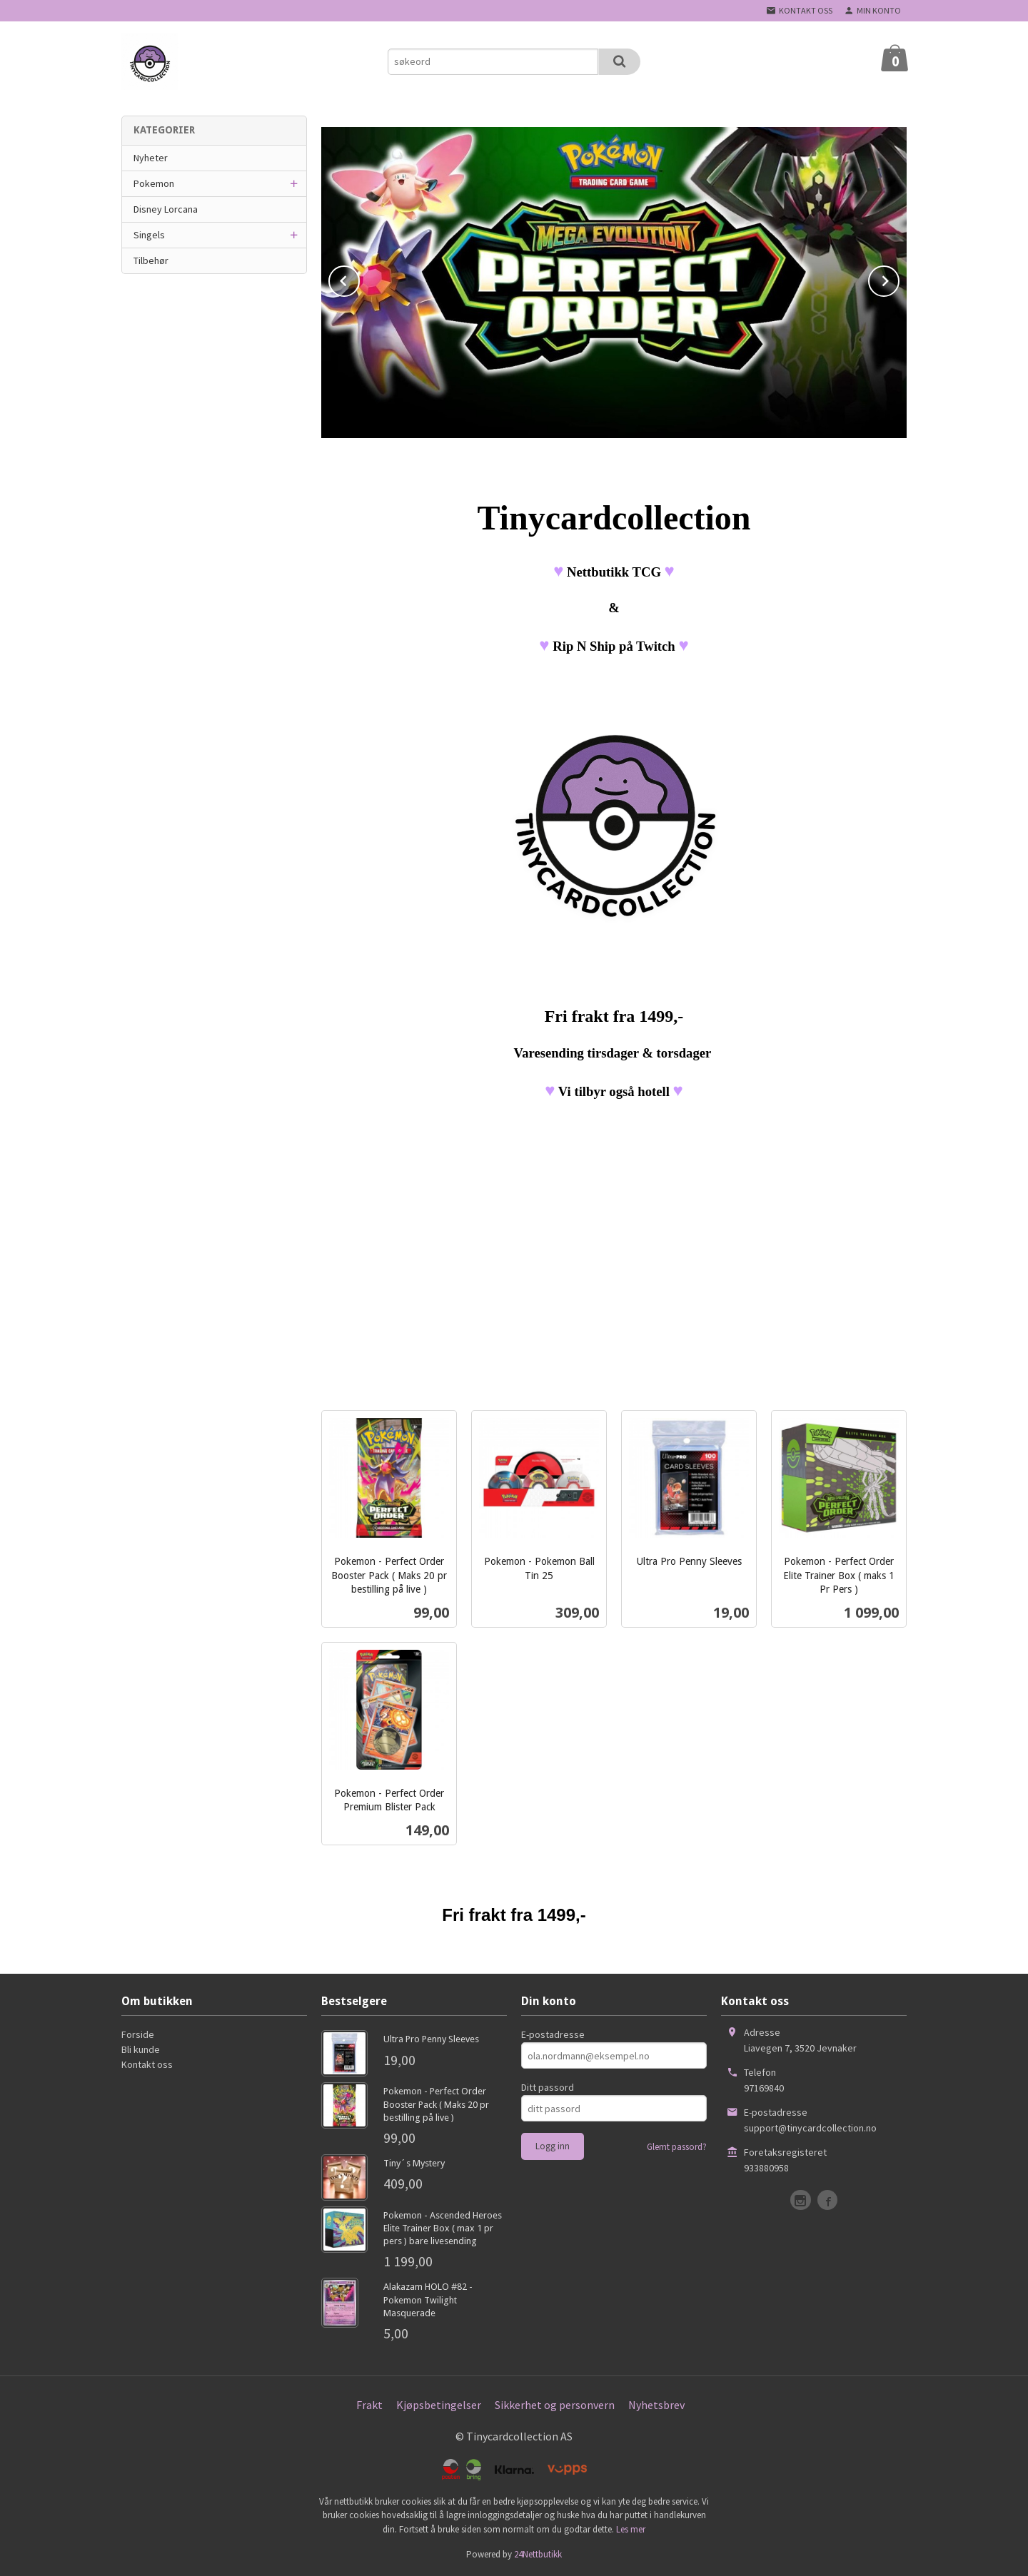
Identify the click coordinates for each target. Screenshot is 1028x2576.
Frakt (369, 2405)
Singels (149, 234)
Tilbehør (150, 260)
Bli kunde (140, 2049)
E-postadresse (553, 2034)
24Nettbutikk (538, 2554)
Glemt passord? (677, 2147)
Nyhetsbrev (656, 2405)
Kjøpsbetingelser (438, 2405)
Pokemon (153, 183)
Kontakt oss (147, 2064)
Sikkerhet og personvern (555, 2405)
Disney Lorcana (165, 209)
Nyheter (150, 157)
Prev (359, 278)
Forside (137, 2034)
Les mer (630, 2529)
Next (899, 278)
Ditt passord (547, 2087)
